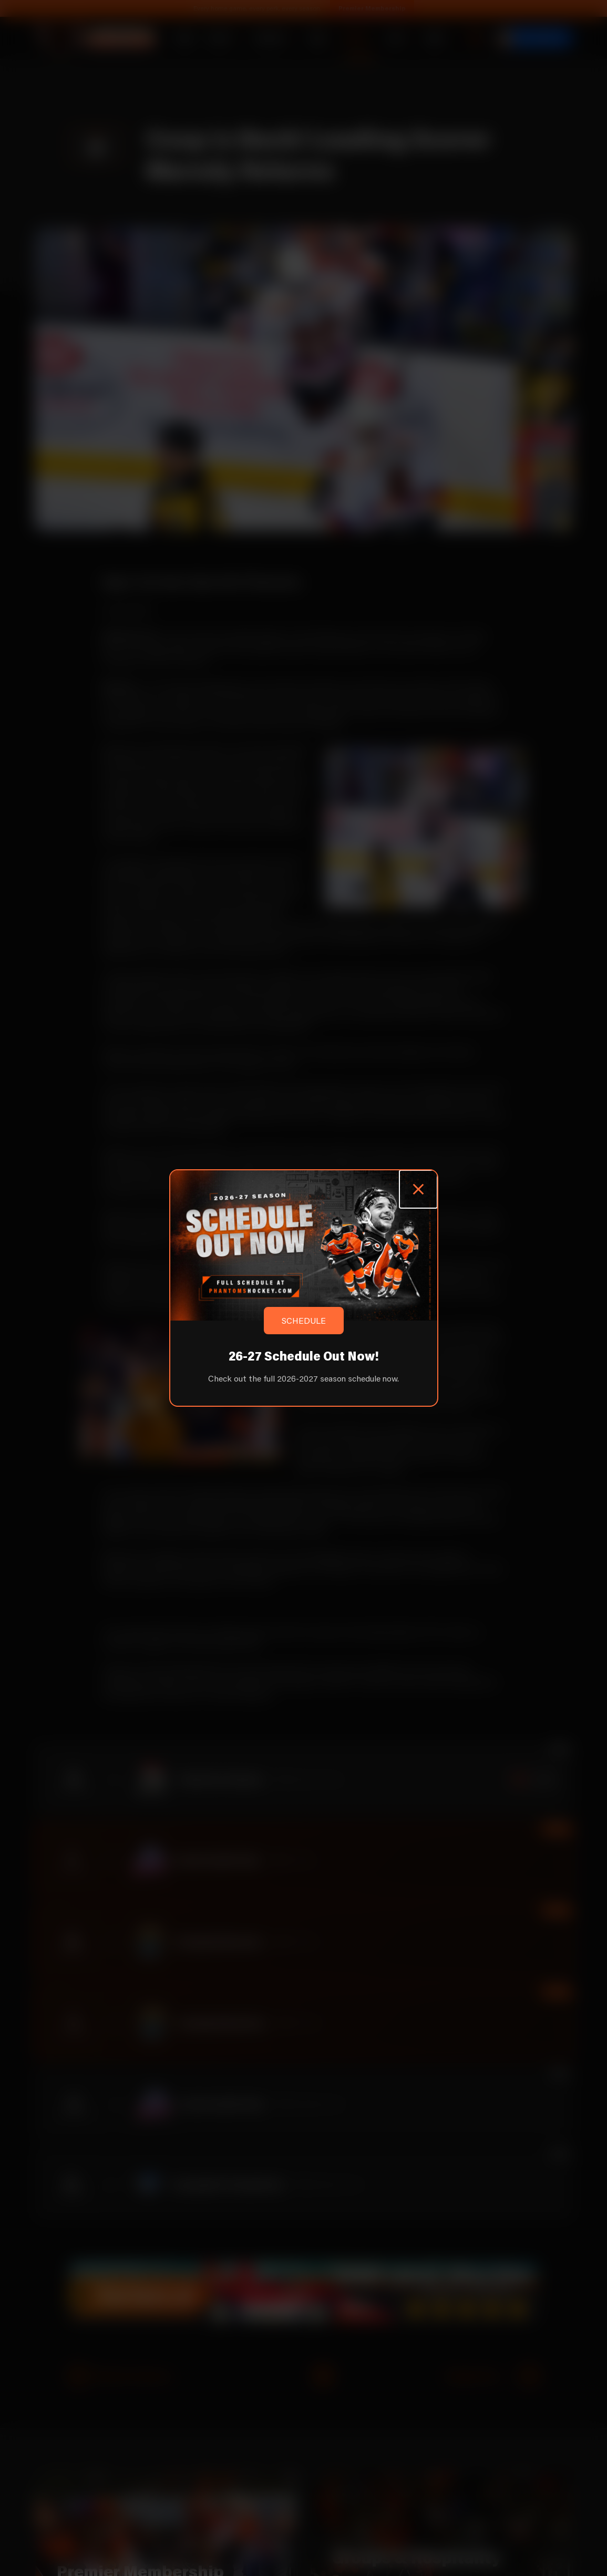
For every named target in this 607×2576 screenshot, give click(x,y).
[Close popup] (418, 1189)
